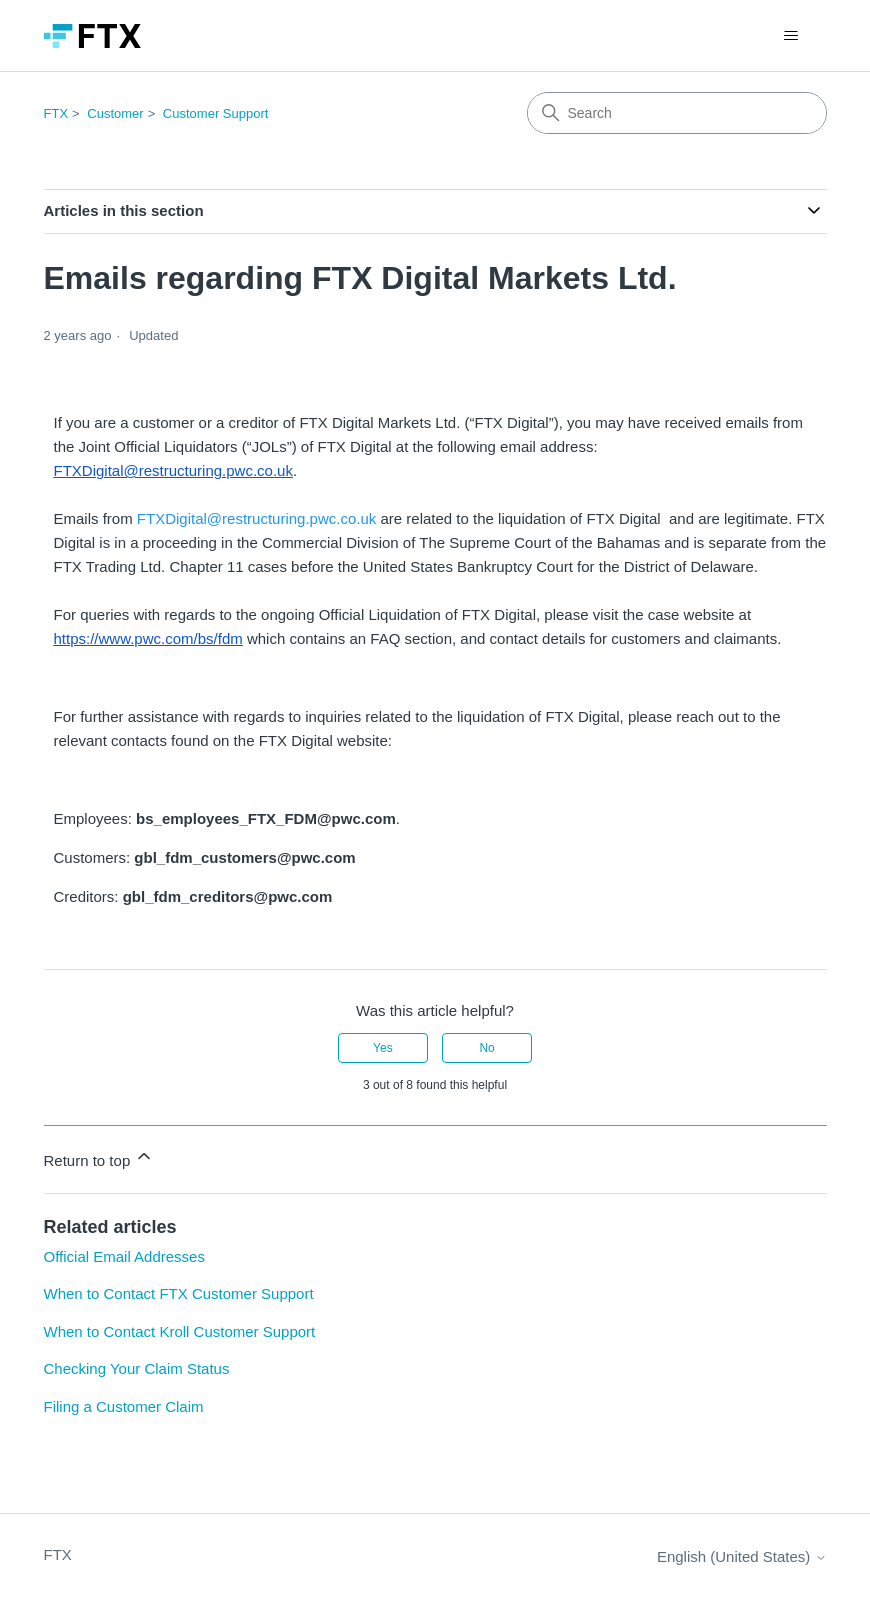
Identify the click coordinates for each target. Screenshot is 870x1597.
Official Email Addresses (124, 1256)
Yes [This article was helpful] (383, 1048)
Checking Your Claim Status (137, 1368)
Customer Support (216, 113)
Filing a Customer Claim (124, 1406)
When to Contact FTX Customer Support (179, 1293)
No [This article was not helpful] (486, 1048)
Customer (115, 113)
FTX (56, 113)
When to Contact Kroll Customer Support (180, 1331)
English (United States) (742, 1556)
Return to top (99, 1157)
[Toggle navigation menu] (791, 36)
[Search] (677, 113)
